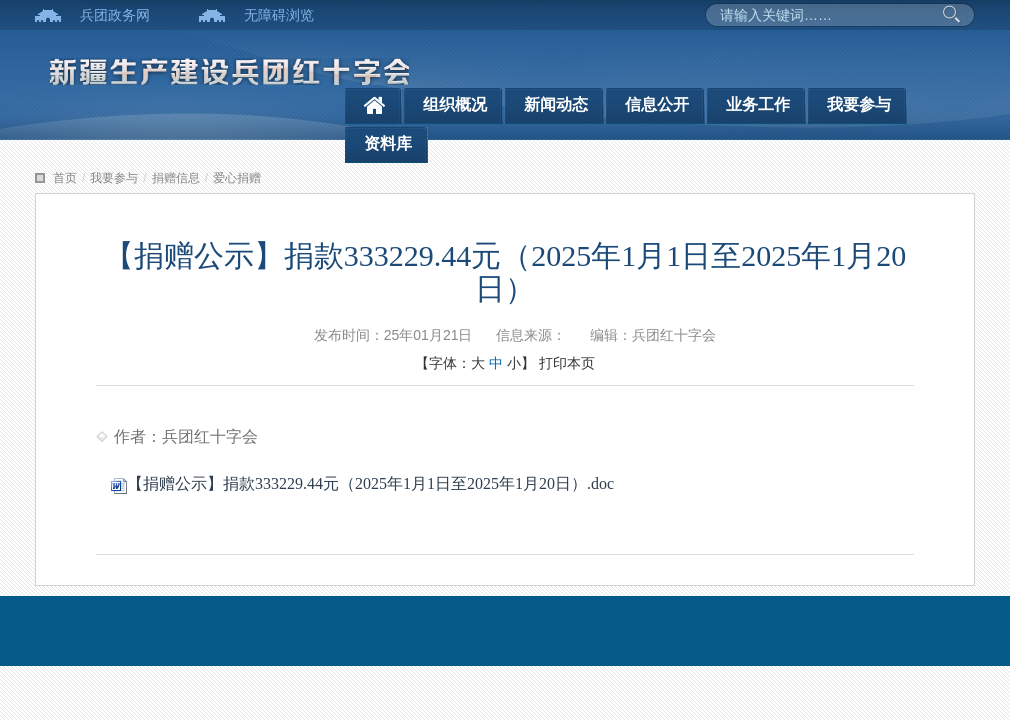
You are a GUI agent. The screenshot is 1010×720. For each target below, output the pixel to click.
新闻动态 (556, 104)
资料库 (388, 143)
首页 (65, 178)
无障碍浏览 (279, 15)
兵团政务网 (115, 15)
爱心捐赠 (237, 178)
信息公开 (657, 104)
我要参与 (859, 104)
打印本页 (567, 363)
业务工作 (758, 104)
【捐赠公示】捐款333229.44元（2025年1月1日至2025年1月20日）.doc (362, 483)
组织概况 (455, 104)
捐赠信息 (176, 178)
